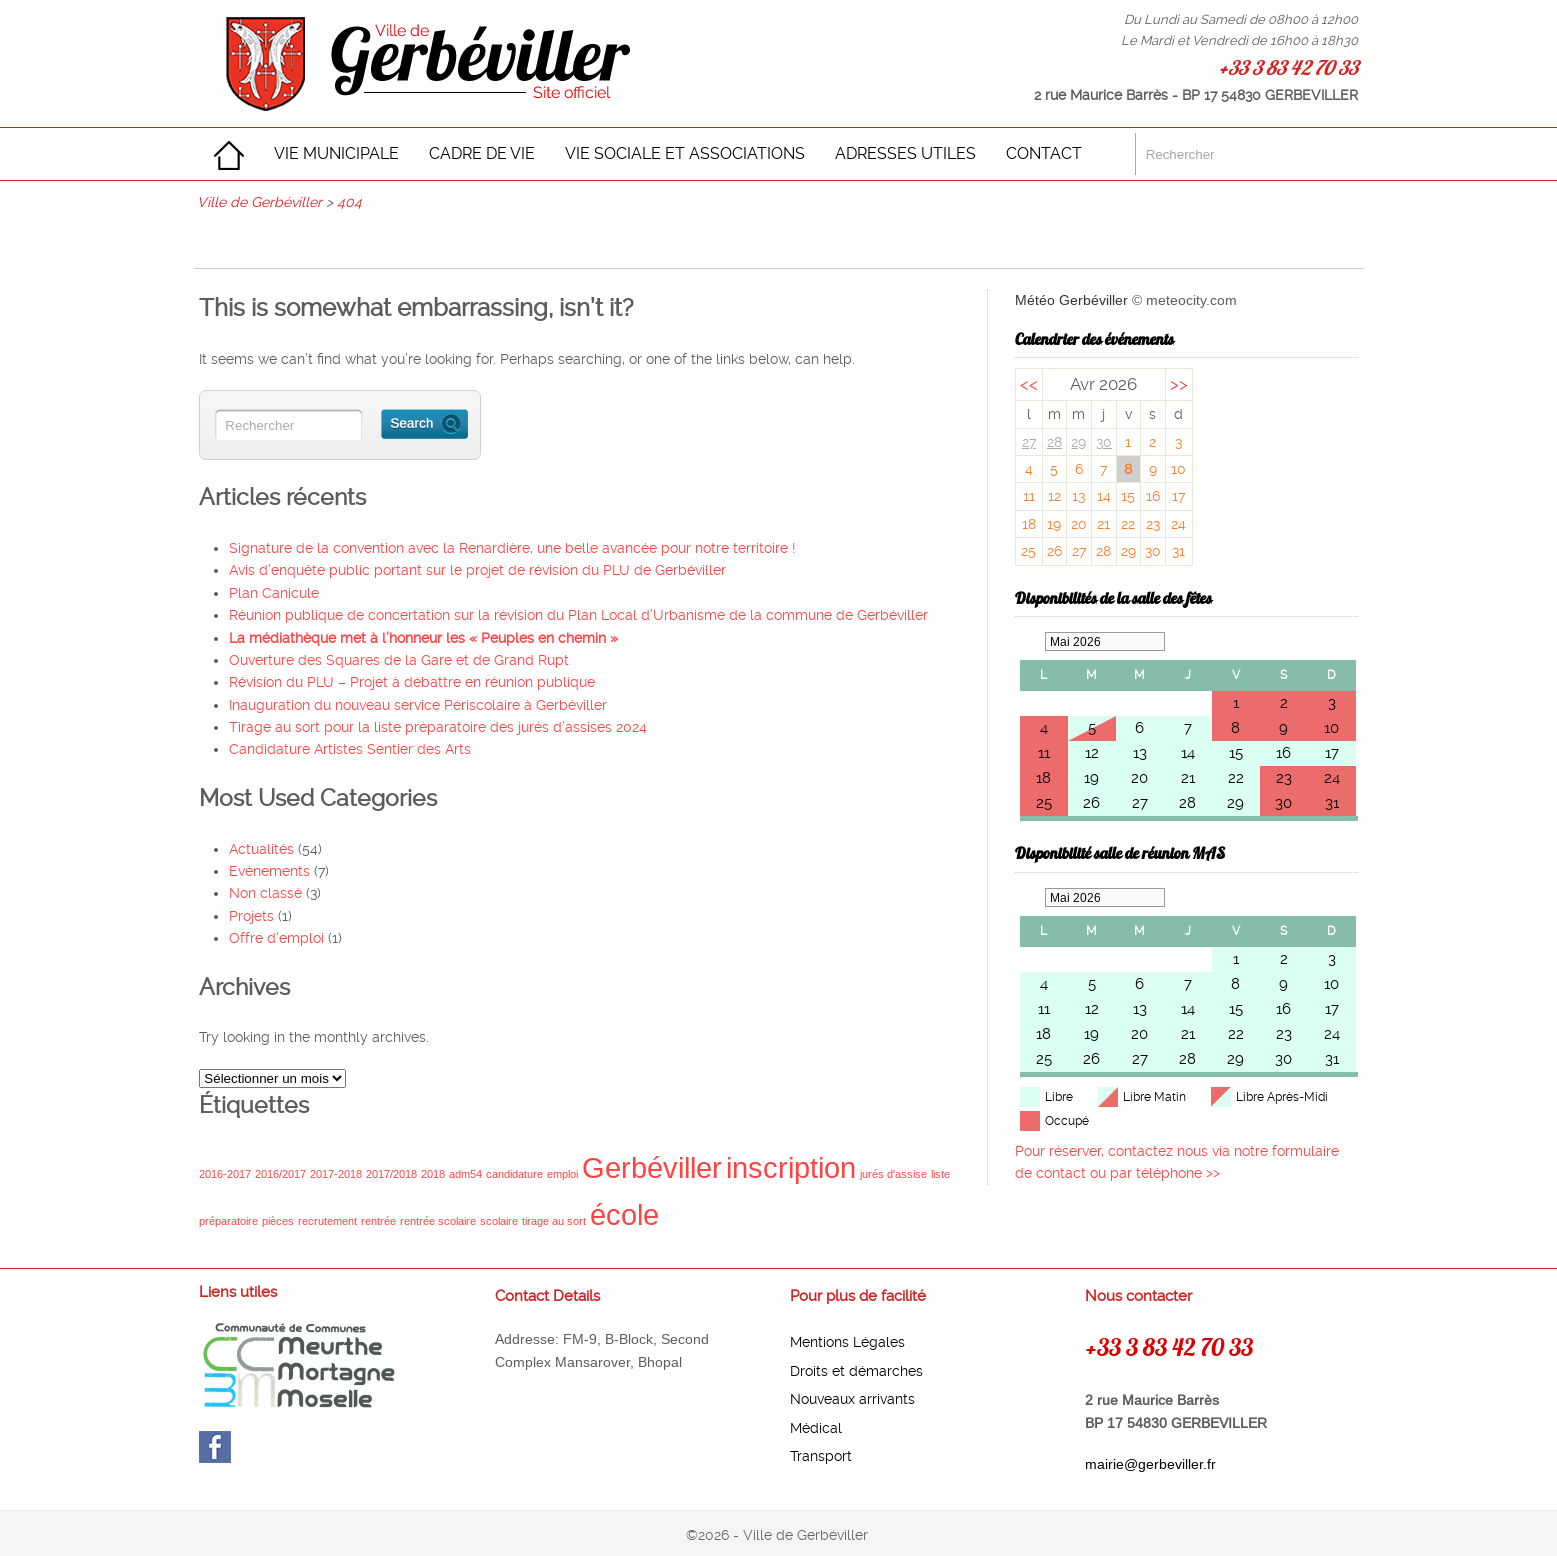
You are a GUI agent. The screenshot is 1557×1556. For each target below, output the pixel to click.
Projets (251, 916)
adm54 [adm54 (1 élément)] (465, 1174)
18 (1029, 524)
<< (1029, 384)
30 (1104, 442)
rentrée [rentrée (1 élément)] (378, 1221)
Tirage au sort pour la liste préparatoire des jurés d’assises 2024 (438, 727)
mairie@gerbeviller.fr (1150, 1464)
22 (1128, 524)
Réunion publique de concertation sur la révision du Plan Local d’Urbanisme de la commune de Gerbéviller (578, 615)
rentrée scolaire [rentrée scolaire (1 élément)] (438, 1221)
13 (1078, 496)
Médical (816, 1428)
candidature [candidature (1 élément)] (514, 1174)
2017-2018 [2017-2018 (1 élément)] (336, 1174)
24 (1178, 524)
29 (1078, 442)
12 (1054, 496)
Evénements (269, 871)
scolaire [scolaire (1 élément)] (499, 1221)
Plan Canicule (274, 593)
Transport (821, 1456)
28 (1054, 442)
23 (1153, 524)
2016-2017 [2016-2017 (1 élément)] (225, 1174)
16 (1153, 496)
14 (1104, 496)
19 (1054, 524)
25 (1028, 551)
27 (1029, 442)
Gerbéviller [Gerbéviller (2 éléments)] (652, 1167)
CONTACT (1044, 153)
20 (1079, 524)
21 (1103, 524)
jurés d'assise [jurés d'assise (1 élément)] (893, 1174)
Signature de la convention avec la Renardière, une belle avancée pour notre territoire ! (512, 548)
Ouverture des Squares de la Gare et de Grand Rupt (399, 660)
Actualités (261, 849)
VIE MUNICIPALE (336, 153)
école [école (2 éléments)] (624, 1214)
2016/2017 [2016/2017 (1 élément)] (280, 1174)
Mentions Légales (847, 1342)
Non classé (265, 893)
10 (1178, 469)
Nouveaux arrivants (852, 1399)
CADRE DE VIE (482, 153)
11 (1029, 496)
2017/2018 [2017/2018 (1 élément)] (391, 1174)
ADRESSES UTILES (905, 153)
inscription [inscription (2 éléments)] (791, 1167)
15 (1128, 496)
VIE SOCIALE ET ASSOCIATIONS (685, 153)
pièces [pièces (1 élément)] (278, 1221)
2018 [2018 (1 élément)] (433, 1174)
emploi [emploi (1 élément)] (562, 1174)
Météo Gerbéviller (1071, 300)
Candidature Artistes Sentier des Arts (350, 749)
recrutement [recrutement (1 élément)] (327, 1221)
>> (1179, 384)
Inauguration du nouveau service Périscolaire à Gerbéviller (418, 705)
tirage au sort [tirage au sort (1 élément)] (554, 1221)
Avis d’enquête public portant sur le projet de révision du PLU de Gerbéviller (477, 570)
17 (1178, 496)
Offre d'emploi (276, 938)
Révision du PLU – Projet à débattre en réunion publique (412, 682)
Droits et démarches (856, 1371)
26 (1054, 551)
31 (1178, 551)
